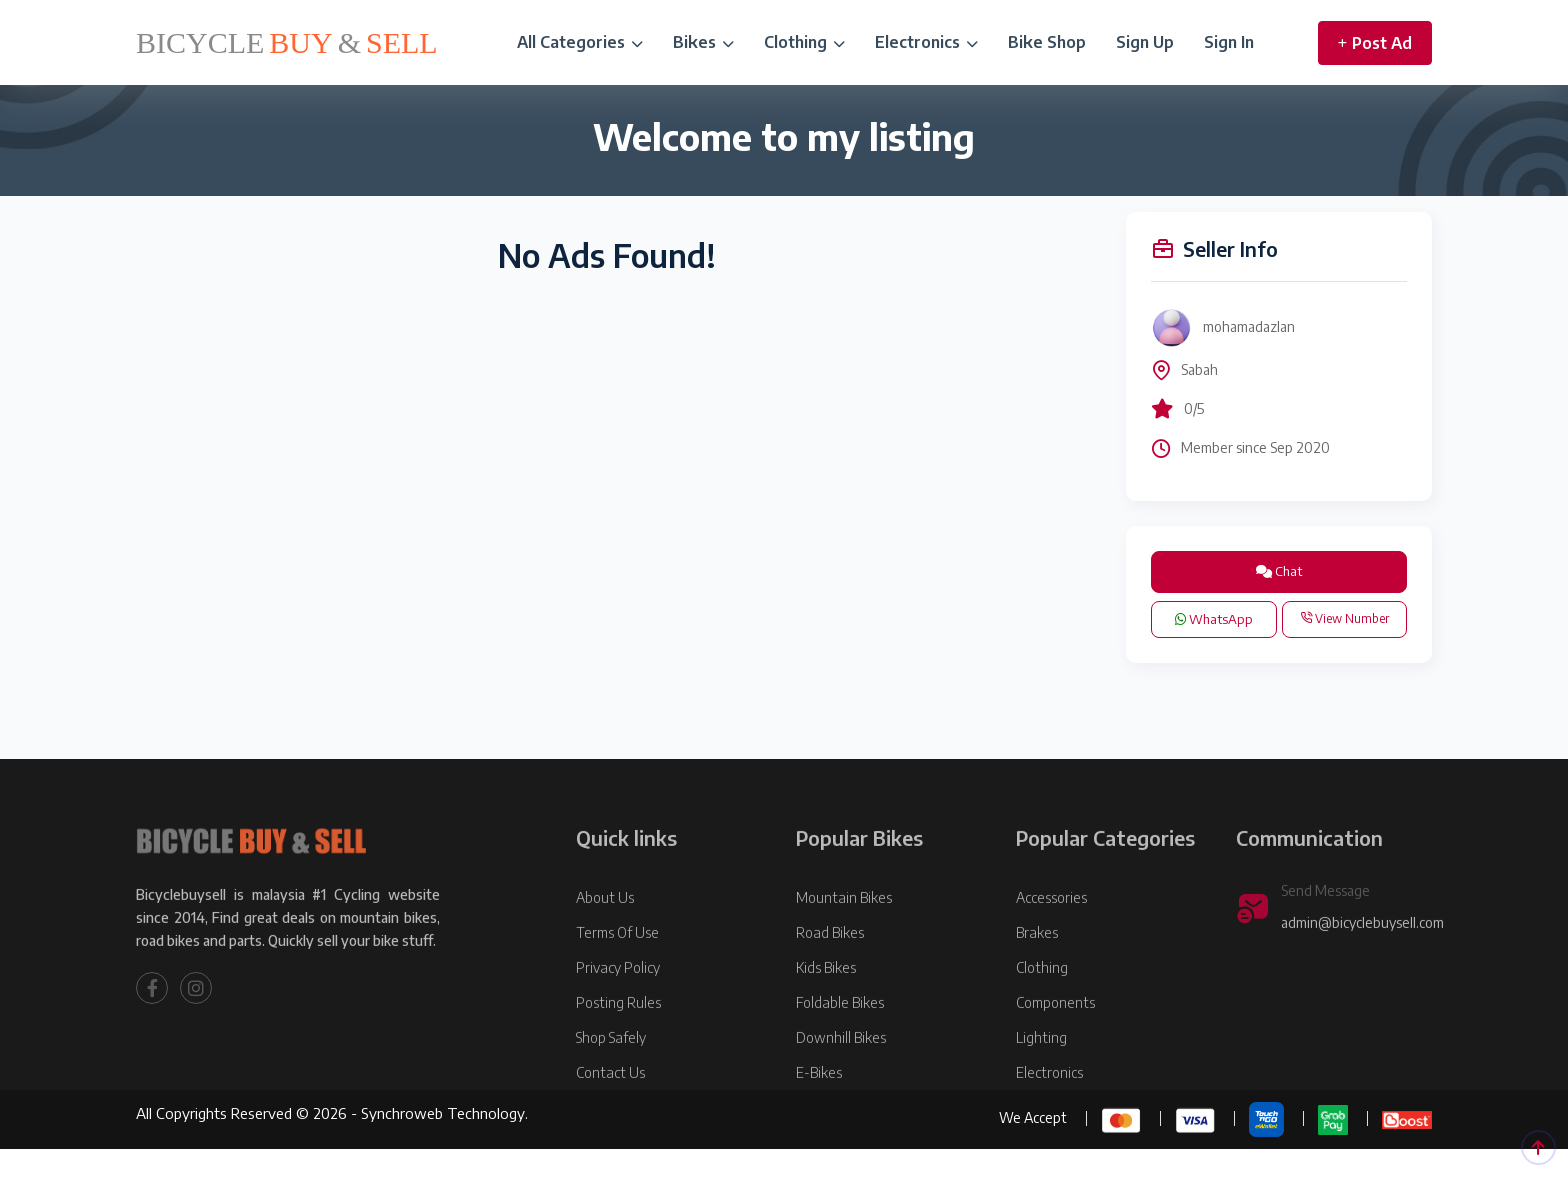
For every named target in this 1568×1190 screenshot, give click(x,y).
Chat (1279, 571)
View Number (1344, 618)
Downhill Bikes (841, 1090)
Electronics (926, 42)
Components (1055, 1055)
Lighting (1041, 1090)
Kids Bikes (826, 1020)
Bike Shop (1047, 42)
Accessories (1051, 950)
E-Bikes (819, 1125)
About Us (605, 950)
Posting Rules (618, 1055)
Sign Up (1145, 42)
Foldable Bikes (840, 1055)
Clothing (804, 42)
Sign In (1229, 42)
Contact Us (610, 1125)
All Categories (580, 42)
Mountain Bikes (844, 950)
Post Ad (1375, 43)
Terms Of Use (617, 985)
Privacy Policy (618, 1020)
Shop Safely (611, 1090)
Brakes (1037, 985)
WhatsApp (1214, 619)
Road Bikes (830, 985)
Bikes (703, 42)
